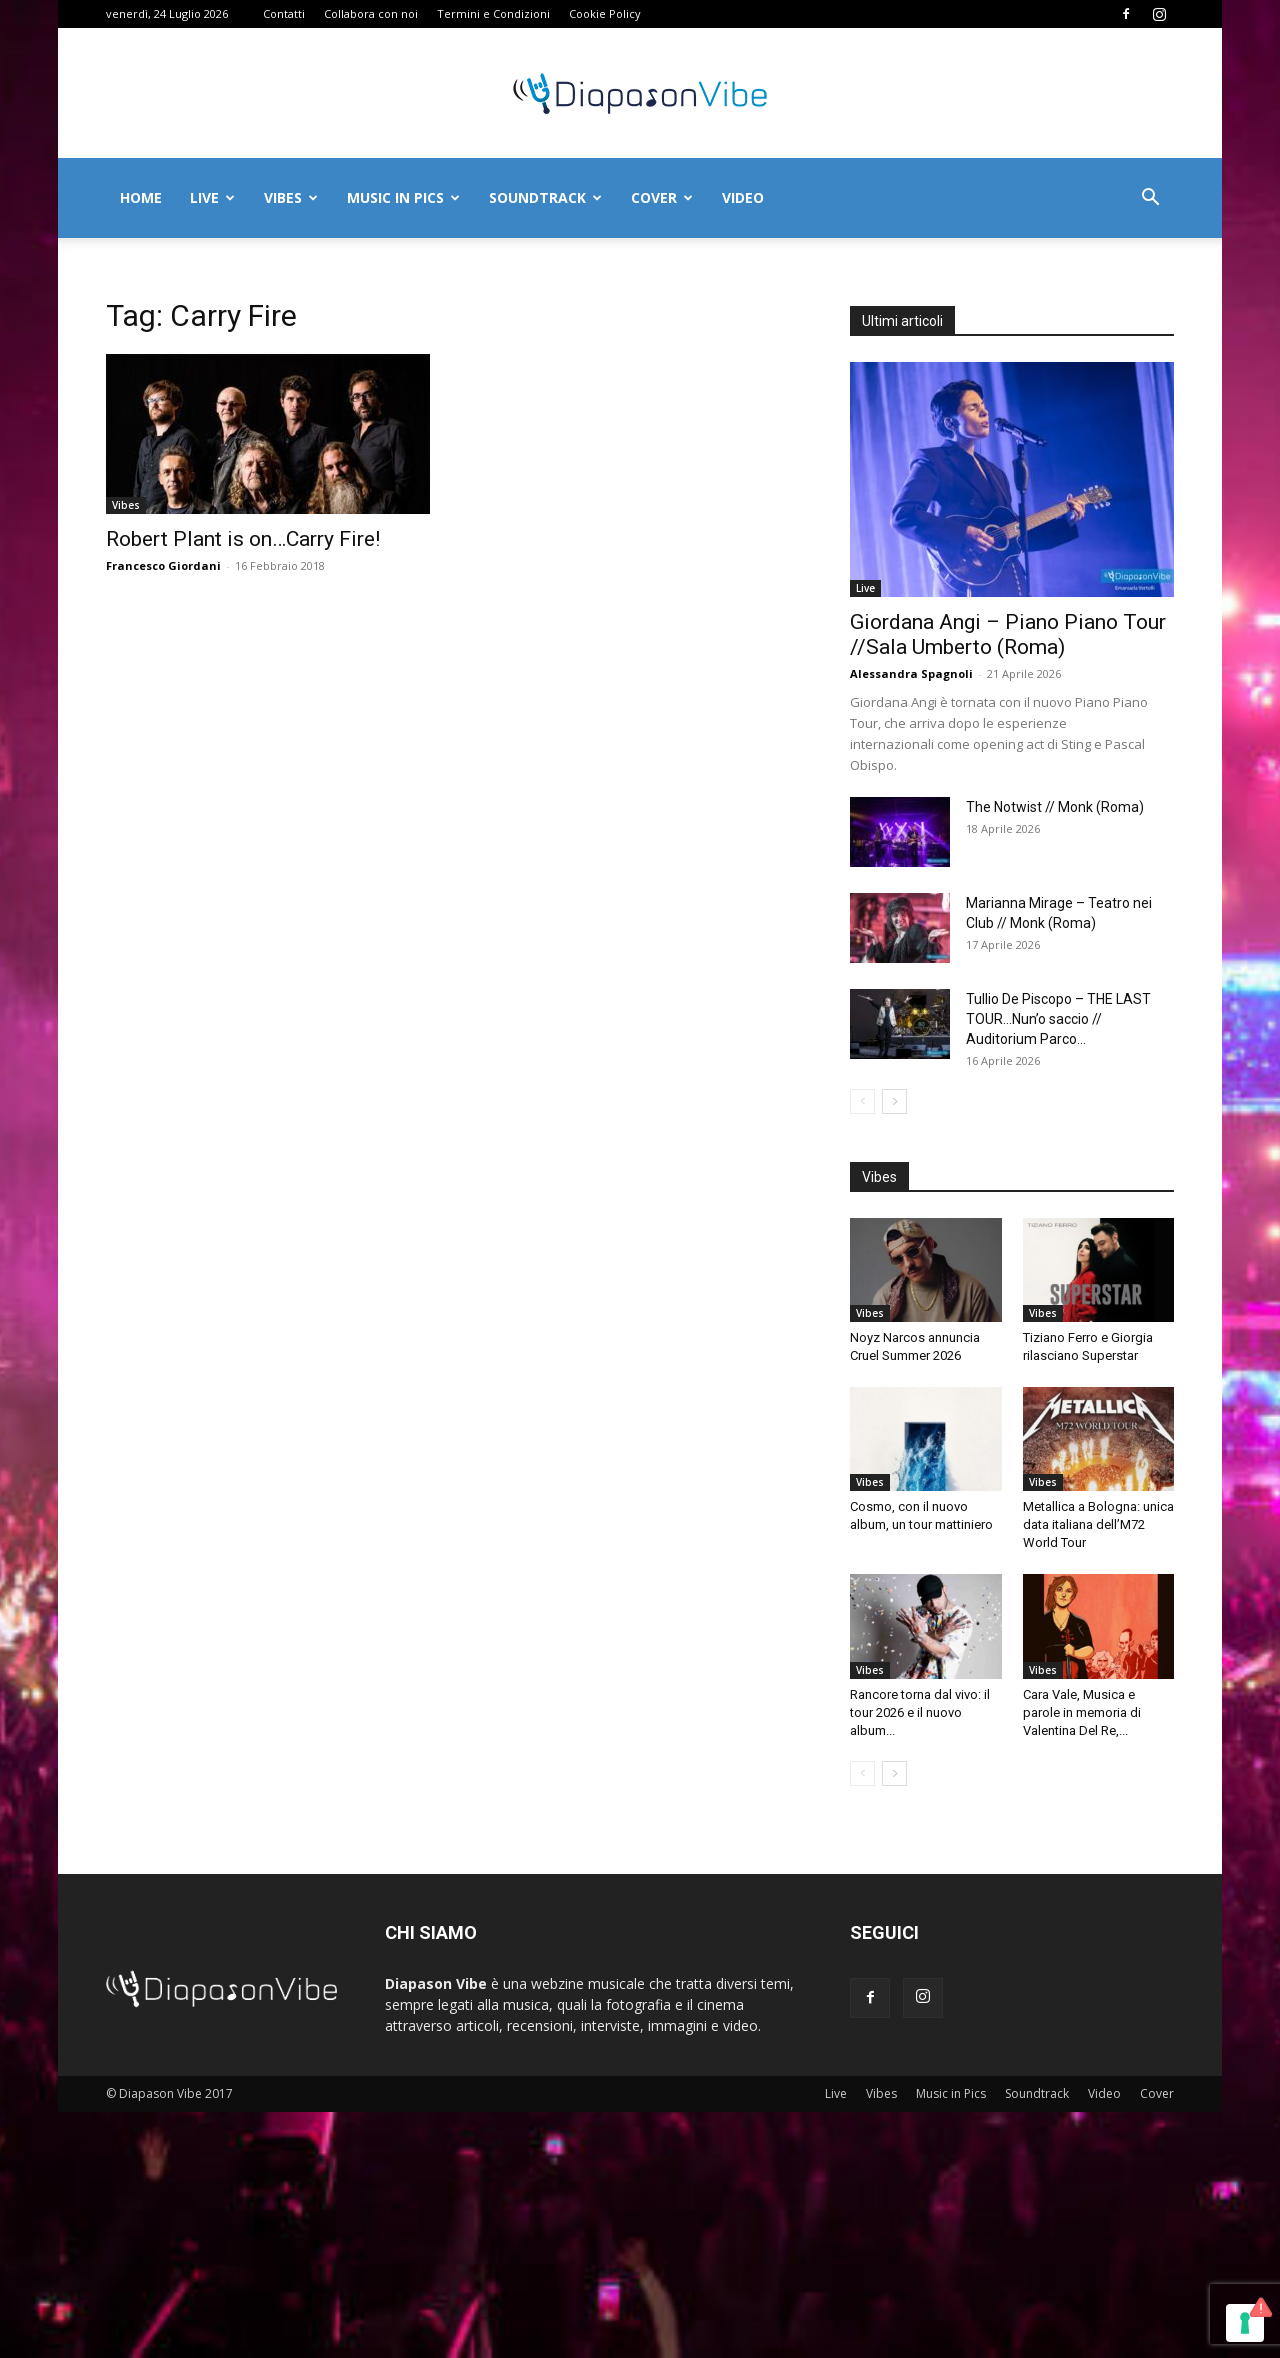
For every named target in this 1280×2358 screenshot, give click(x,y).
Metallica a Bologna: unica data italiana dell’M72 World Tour (1098, 1524)
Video (743, 197)
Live (212, 197)
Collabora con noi (371, 13)
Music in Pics (403, 197)
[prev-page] (862, 1101)
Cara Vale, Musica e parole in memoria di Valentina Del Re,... (1082, 1712)
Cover (662, 197)
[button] (1150, 199)
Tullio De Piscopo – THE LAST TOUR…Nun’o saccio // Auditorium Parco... (1058, 1019)
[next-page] (894, 1101)
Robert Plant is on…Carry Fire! (243, 539)
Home (141, 197)
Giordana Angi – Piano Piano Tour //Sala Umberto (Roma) (1008, 634)
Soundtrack (545, 197)
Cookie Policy (605, 13)
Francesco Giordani (163, 565)
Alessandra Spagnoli (911, 673)
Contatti (284, 13)
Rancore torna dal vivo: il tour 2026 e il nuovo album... (920, 1712)
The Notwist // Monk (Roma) (1055, 807)
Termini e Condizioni (493, 13)
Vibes (291, 197)
